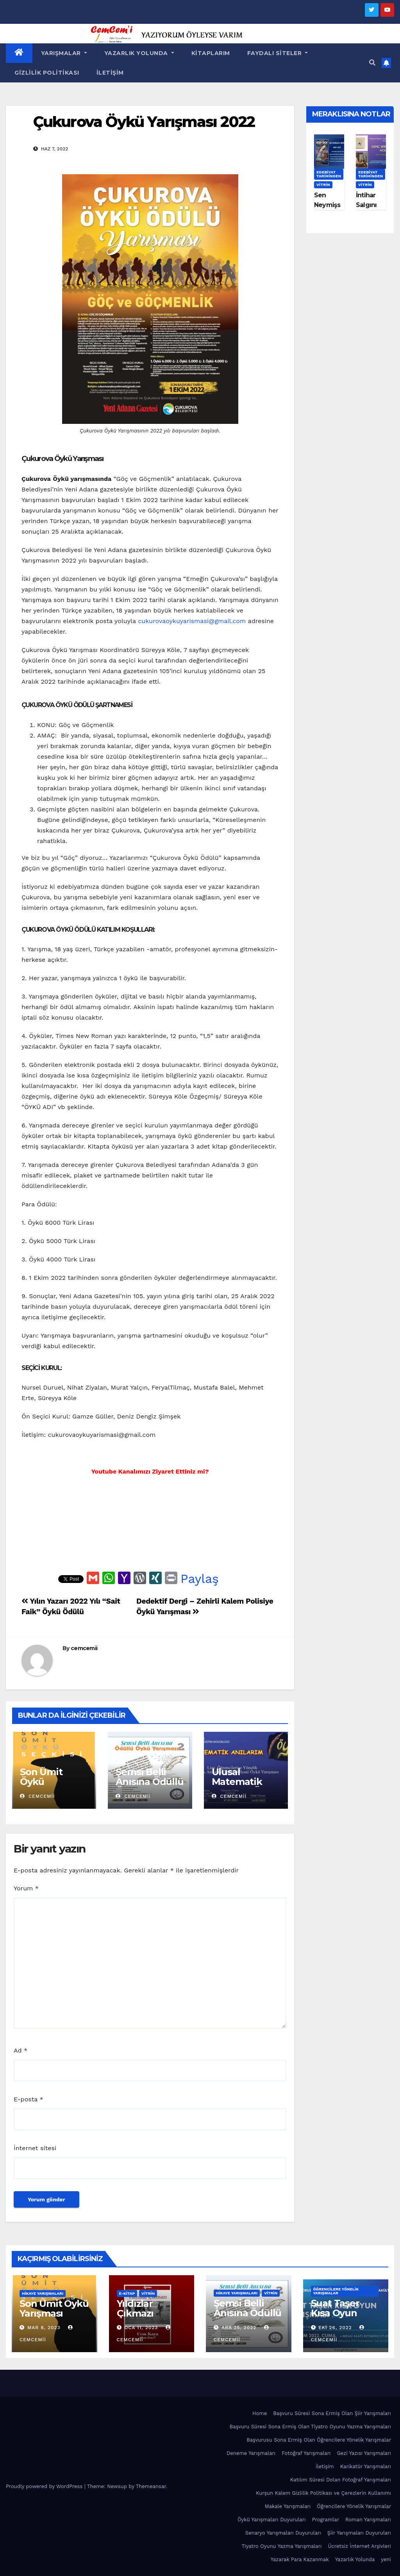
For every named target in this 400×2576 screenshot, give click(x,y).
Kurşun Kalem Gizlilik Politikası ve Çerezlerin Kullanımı (323, 2493)
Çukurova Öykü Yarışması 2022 (144, 122)
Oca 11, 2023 (141, 2327)
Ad (20, 2050)
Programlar (325, 2519)
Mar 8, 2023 (44, 2327)
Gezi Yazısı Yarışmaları (364, 2453)
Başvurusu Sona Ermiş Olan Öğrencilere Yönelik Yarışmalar (318, 2440)
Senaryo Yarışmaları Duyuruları (283, 2533)
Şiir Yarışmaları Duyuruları (359, 2533)
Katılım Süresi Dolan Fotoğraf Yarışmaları (340, 2480)
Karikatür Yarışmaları (365, 2466)
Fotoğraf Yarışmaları (306, 2453)
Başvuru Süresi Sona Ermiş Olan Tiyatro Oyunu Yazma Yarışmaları (310, 2427)
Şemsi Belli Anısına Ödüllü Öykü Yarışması (149, 1786)
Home (259, 2413)
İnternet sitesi (35, 2148)
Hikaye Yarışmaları (42, 2293)
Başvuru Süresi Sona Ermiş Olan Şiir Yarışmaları (332, 2413)
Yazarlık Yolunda (139, 53)
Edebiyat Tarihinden (328, 174)
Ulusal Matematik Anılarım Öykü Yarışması (244, 1786)
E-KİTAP (127, 2293)
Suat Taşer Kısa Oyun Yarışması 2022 (345, 2312)
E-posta (28, 2099)
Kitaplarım (210, 53)
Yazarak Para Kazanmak (300, 2559)
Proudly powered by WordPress (45, 2486)
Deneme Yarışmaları (251, 2453)
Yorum (26, 1888)
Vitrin (323, 184)
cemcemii (84, 1648)
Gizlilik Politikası (46, 72)
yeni (386, 2559)
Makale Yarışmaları (288, 2506)
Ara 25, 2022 (238, 2327)
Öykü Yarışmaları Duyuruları (272, 2519)
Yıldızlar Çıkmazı (135, 2308)
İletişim (110, 72)
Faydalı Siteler (277, 53)
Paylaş (199, 1578)
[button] (372, 62)
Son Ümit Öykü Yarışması (41, 1781)
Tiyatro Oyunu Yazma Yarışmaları (282, 2546)
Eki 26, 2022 (335, 2327)
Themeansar (151, 2486)
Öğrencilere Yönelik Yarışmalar (336, 2291)
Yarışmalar (64, 53)
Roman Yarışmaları (368, 2519)
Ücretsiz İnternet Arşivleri (359, 2546)
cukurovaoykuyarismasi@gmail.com (192, 621)
